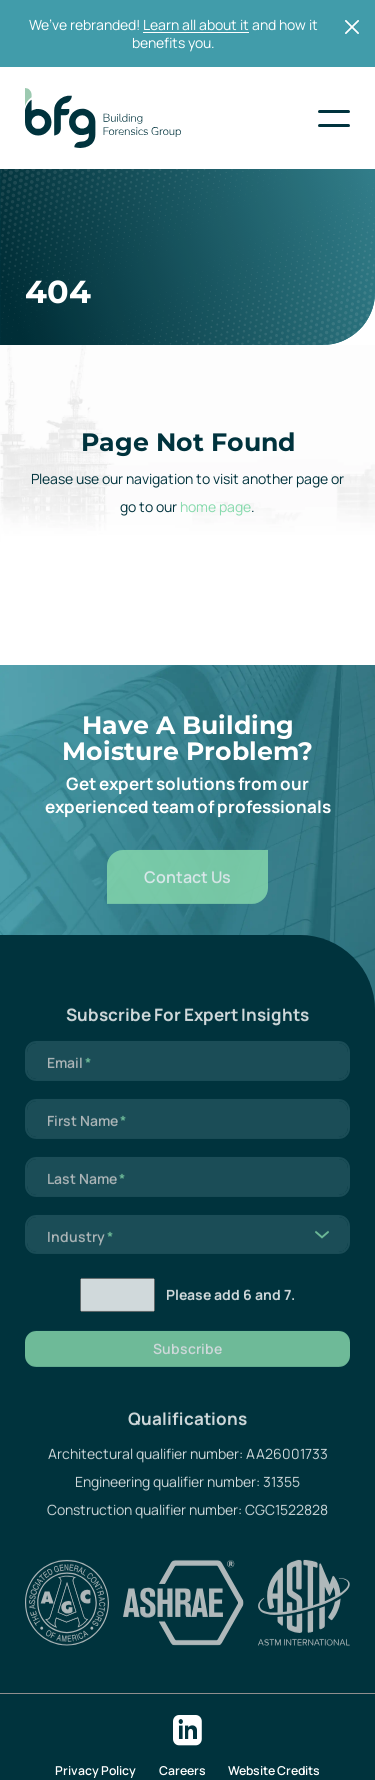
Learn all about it (196, 24)
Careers (182, 1770)
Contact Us (187, 893)
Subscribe (187, 1364)
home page (215, 506)
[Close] (352, 26)
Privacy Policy (95, 1770)
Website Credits (274, 1770)
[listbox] (187, 1251)
